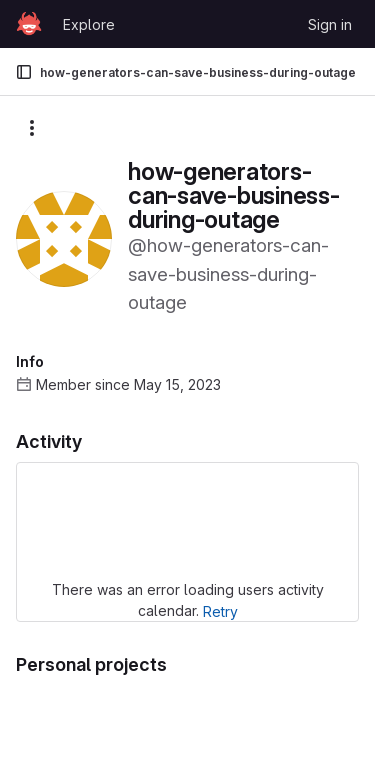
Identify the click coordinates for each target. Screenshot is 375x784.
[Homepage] (29, 24)
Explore (89, 24)
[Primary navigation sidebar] (24, 72)
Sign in (330, 24)
